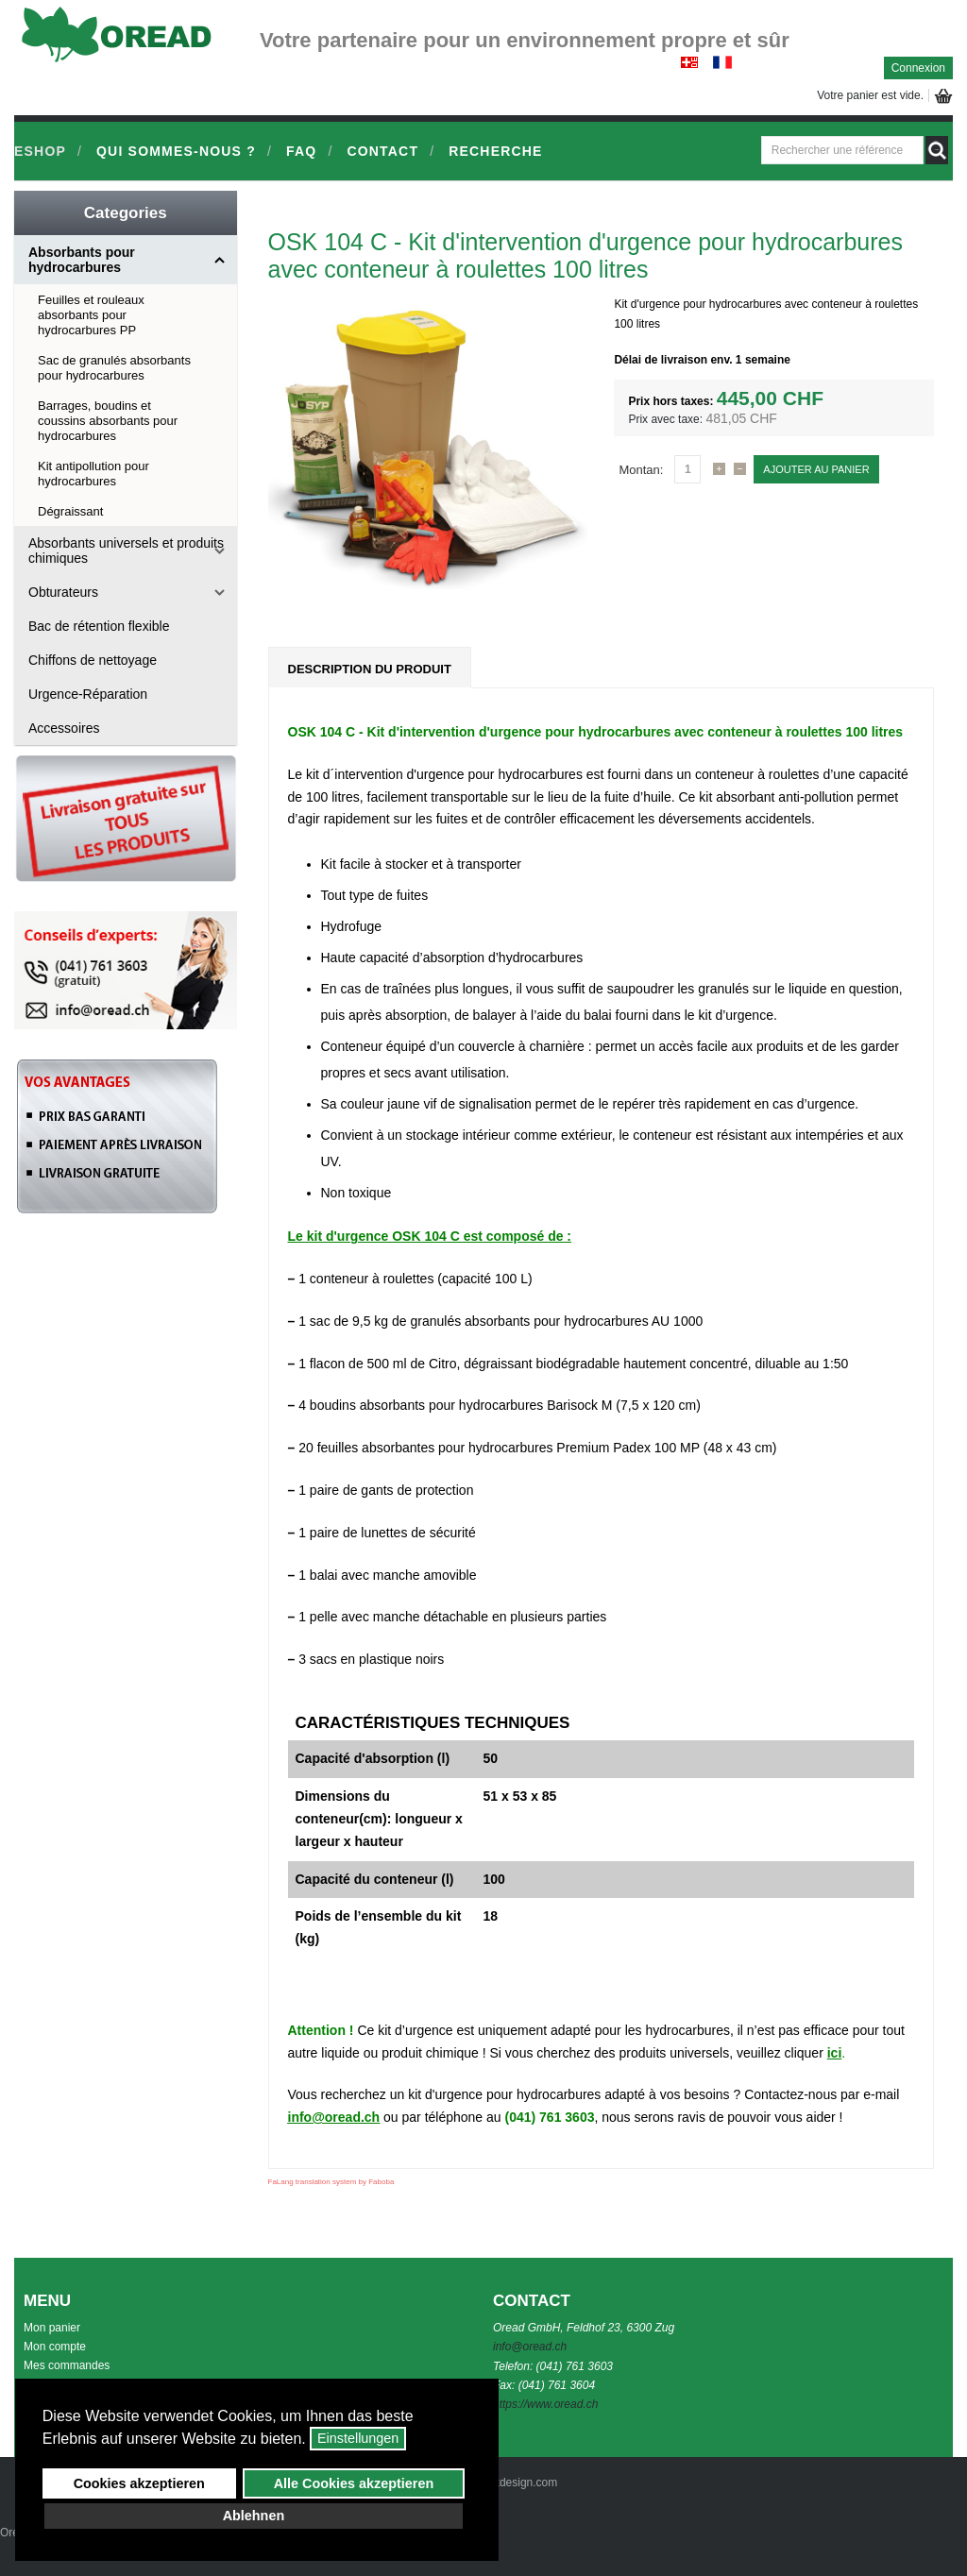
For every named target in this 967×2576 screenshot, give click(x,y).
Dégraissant (70, 511)
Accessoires (63, 728)
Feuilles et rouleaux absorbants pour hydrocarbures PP (91, 315)
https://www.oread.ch (545, 2404)
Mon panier (52, 2327)
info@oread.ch (334, 2117)
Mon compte (55, 2346)
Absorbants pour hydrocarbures (81, 260)
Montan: (641, 470)
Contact (382, 151)
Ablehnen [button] (254, 2515)
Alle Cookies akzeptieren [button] (354, 2483)
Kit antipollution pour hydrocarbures (93, 473)
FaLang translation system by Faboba (331, 2182)
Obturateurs (63, 592)
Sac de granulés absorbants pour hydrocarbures (114, 367)
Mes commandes (67, 2365)
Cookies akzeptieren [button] (139, 2483)
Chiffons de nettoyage (92, 660)
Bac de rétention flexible (98, 626)
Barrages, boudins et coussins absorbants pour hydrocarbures (108, 420)
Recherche (495, 151)
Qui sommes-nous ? (176, 151)
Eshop (40, 151)
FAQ (301, 151)
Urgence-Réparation (87, 694)
